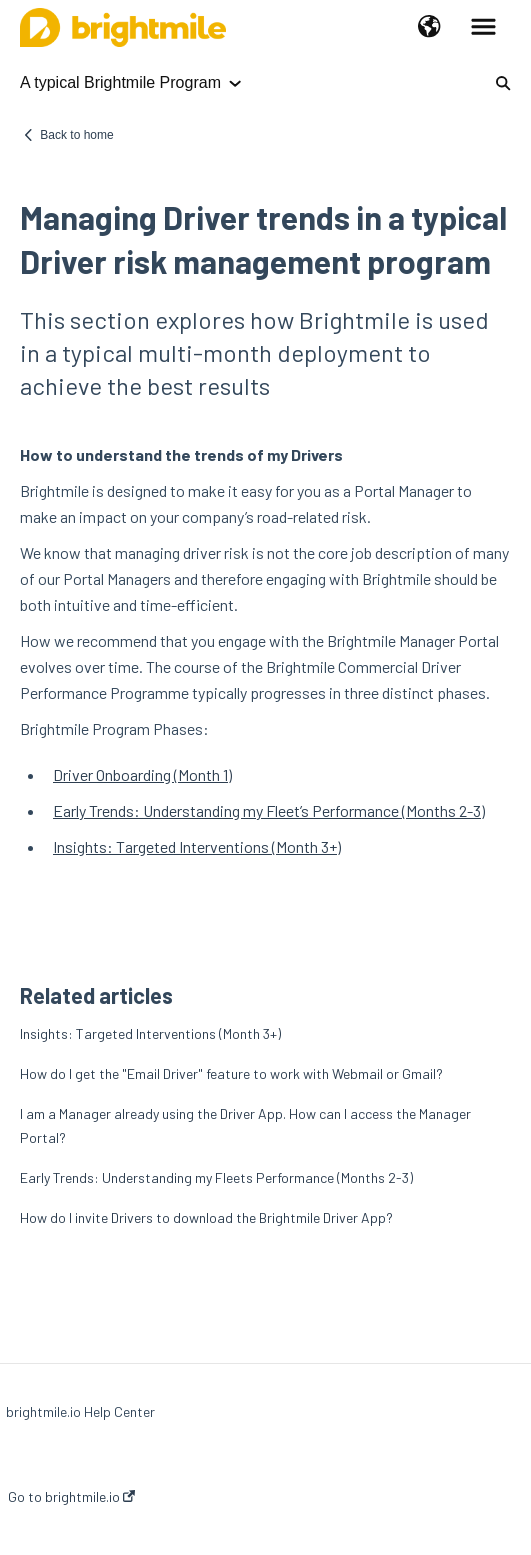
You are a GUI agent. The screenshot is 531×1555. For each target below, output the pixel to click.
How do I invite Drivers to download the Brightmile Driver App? (206, 1217)
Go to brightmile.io (71, 1497)
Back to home (76, 135)
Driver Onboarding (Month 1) (142, 774)
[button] (429, 28)
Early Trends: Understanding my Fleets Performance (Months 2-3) (216, 1177)
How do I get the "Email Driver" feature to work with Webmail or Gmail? (231, 1073)
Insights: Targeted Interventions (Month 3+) (197, 846)
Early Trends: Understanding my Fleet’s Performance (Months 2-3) (269, 810)
